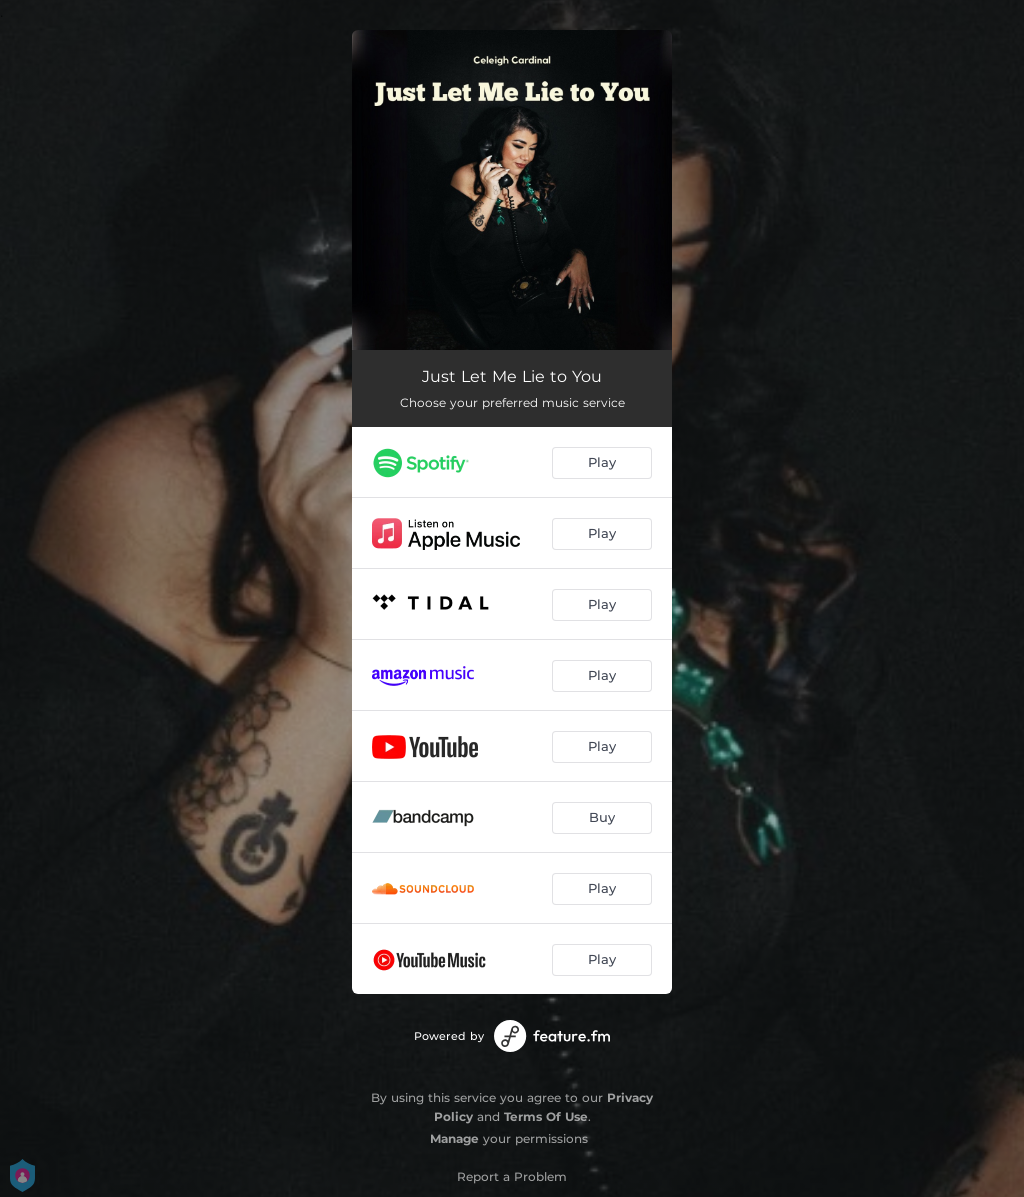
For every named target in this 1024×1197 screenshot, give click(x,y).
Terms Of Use (546, 1116)
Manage (454, 1138)
